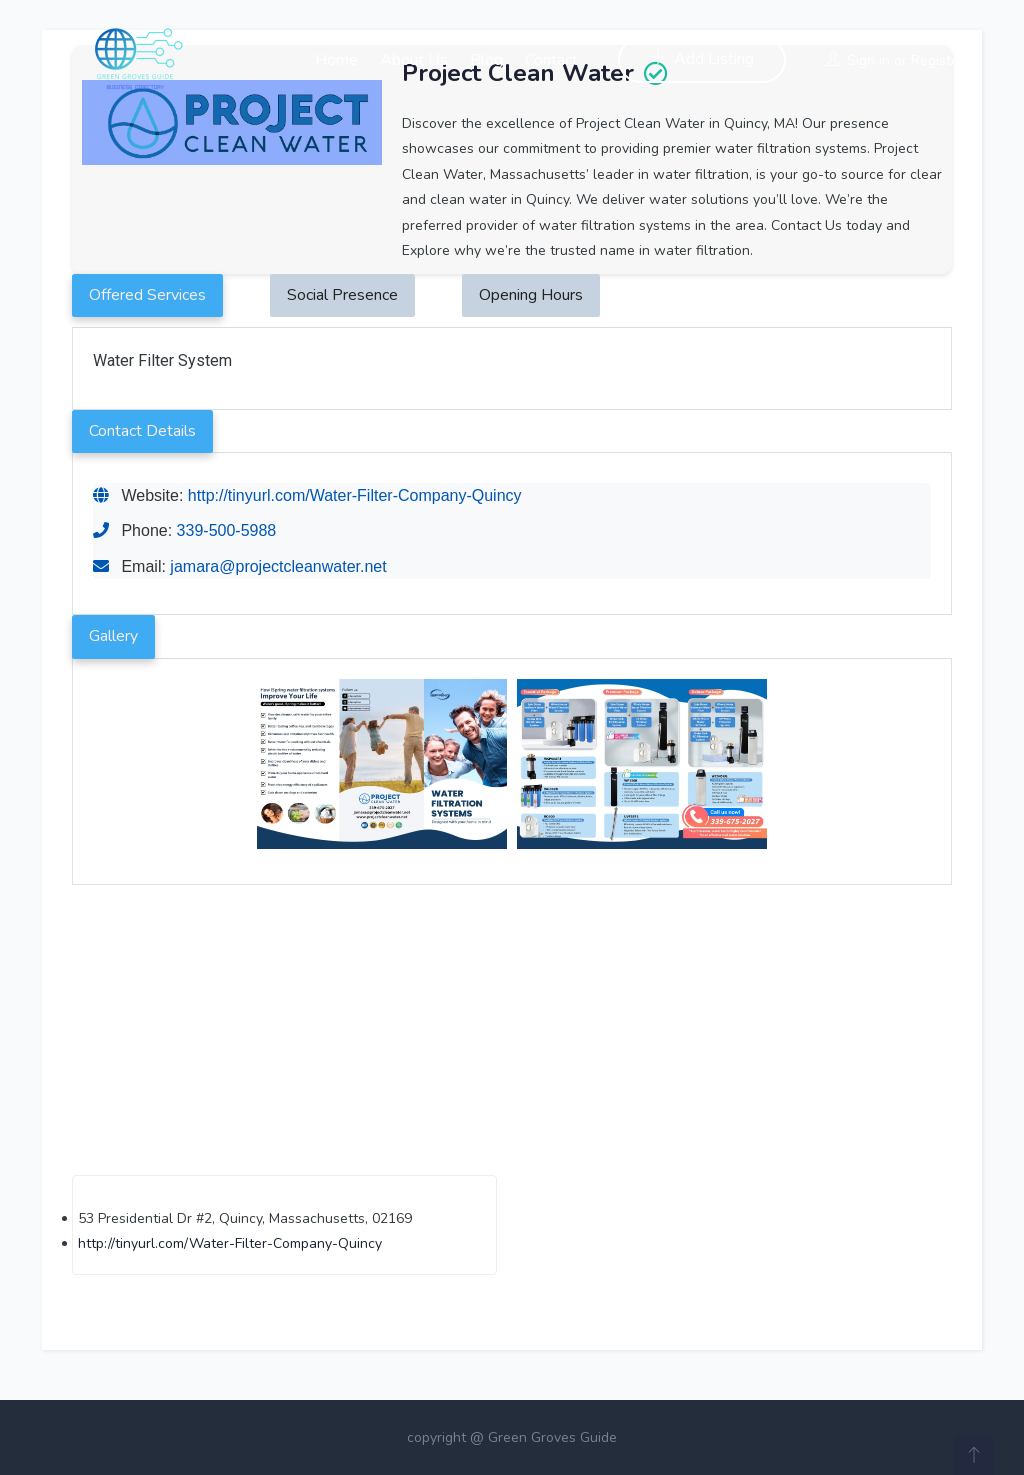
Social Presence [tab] (342, 295)
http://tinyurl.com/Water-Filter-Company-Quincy (355, 495)
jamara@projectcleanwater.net (278, 566)
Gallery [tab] (113, 636)
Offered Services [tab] (147, 295)
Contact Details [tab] (142, 431)
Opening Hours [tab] (531, 295)
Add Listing (702, 59)
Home (336, 60)
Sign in (868, 60)
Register (937, 60)
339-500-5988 (227, 530)
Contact (551, 60)
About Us (414, 60)
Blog (486, 60)
